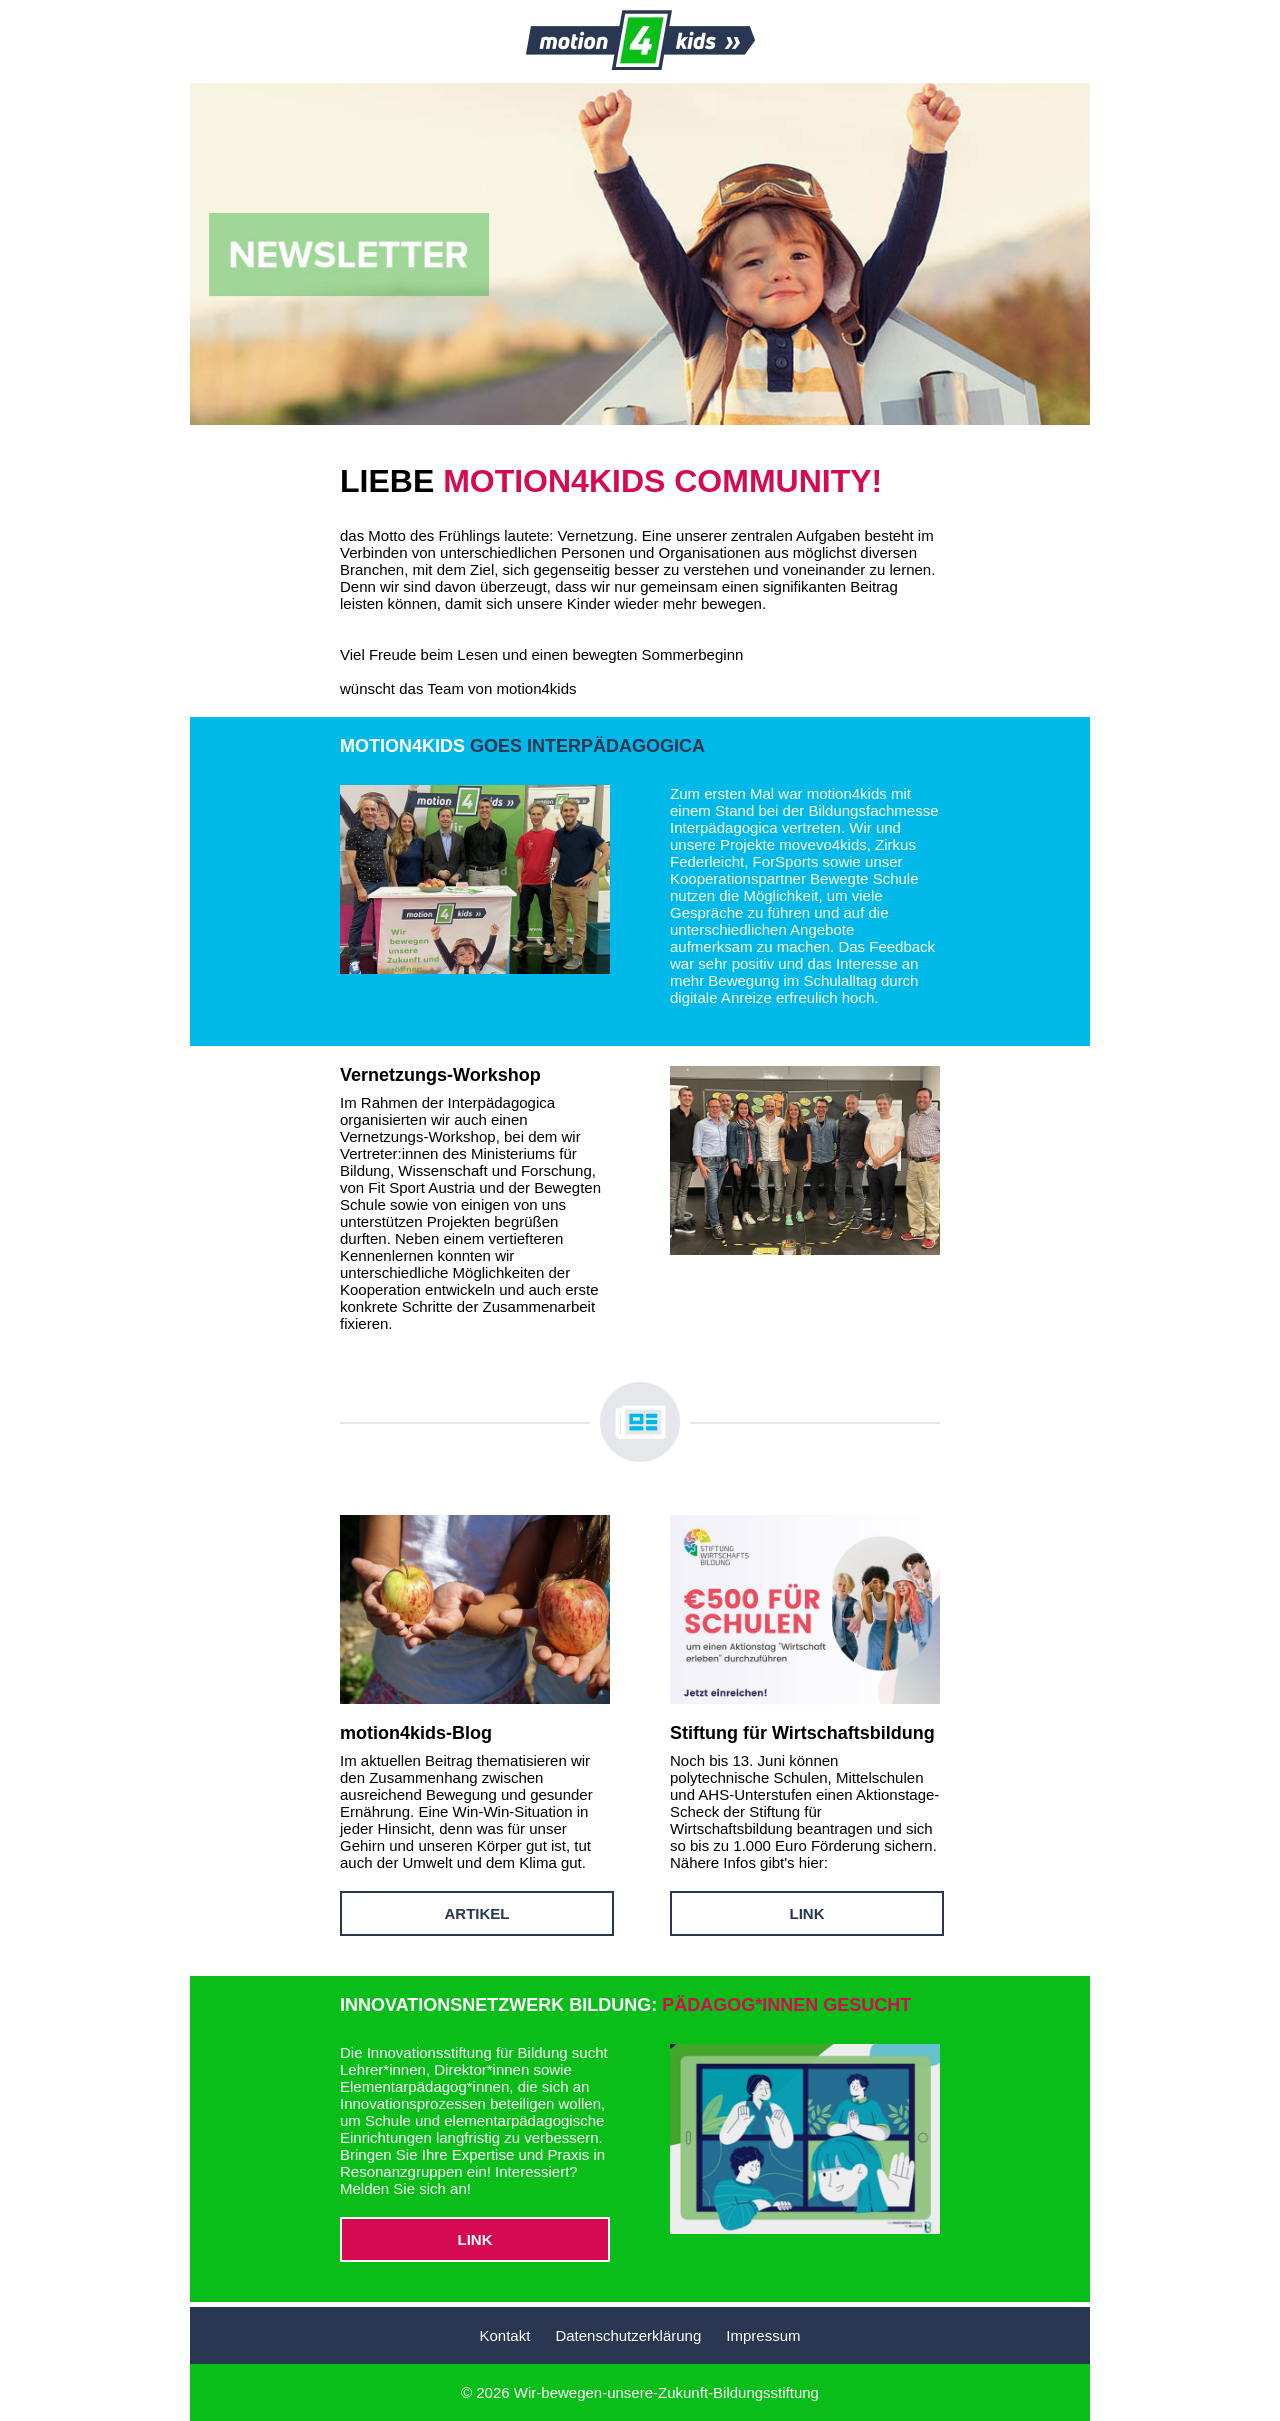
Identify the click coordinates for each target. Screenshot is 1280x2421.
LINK (807, 1913)
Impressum (763, 2335)
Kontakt (504, 2335)
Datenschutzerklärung (628, 2335)
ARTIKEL (477, 1913)
